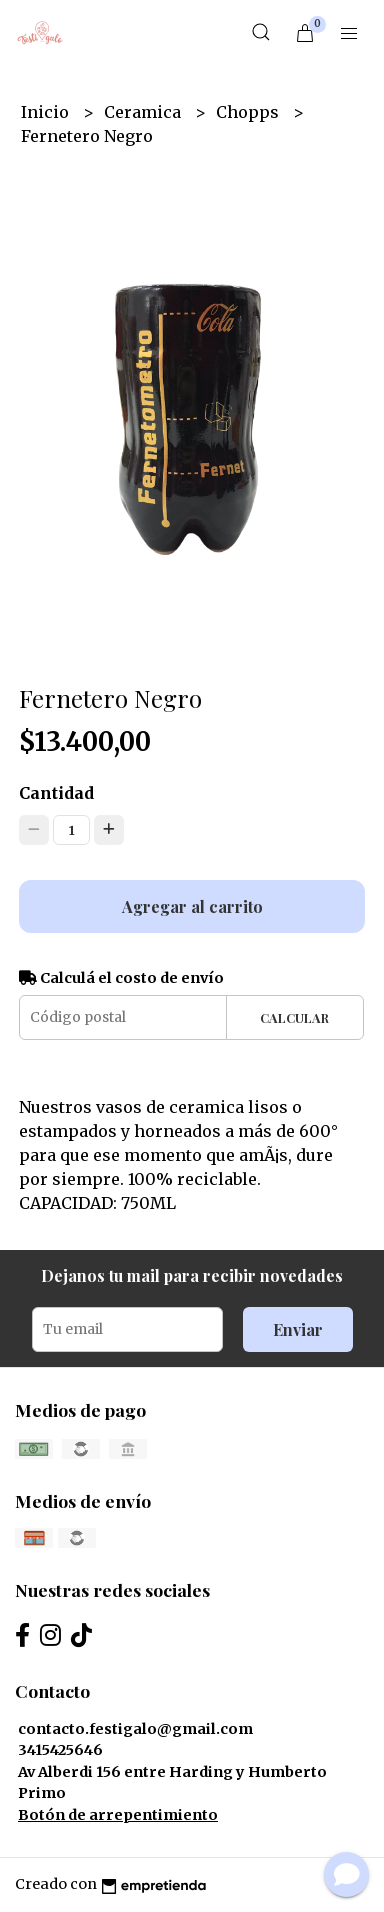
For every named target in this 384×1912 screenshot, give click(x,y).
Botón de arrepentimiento (118, 1815)
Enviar (298, 1329)
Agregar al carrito (192, 906)
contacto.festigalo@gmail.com (135, 1729)
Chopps (249, 112)
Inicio (47, 112)
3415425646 (60, 1750)
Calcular (294, 1017)
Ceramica (144, 112)
